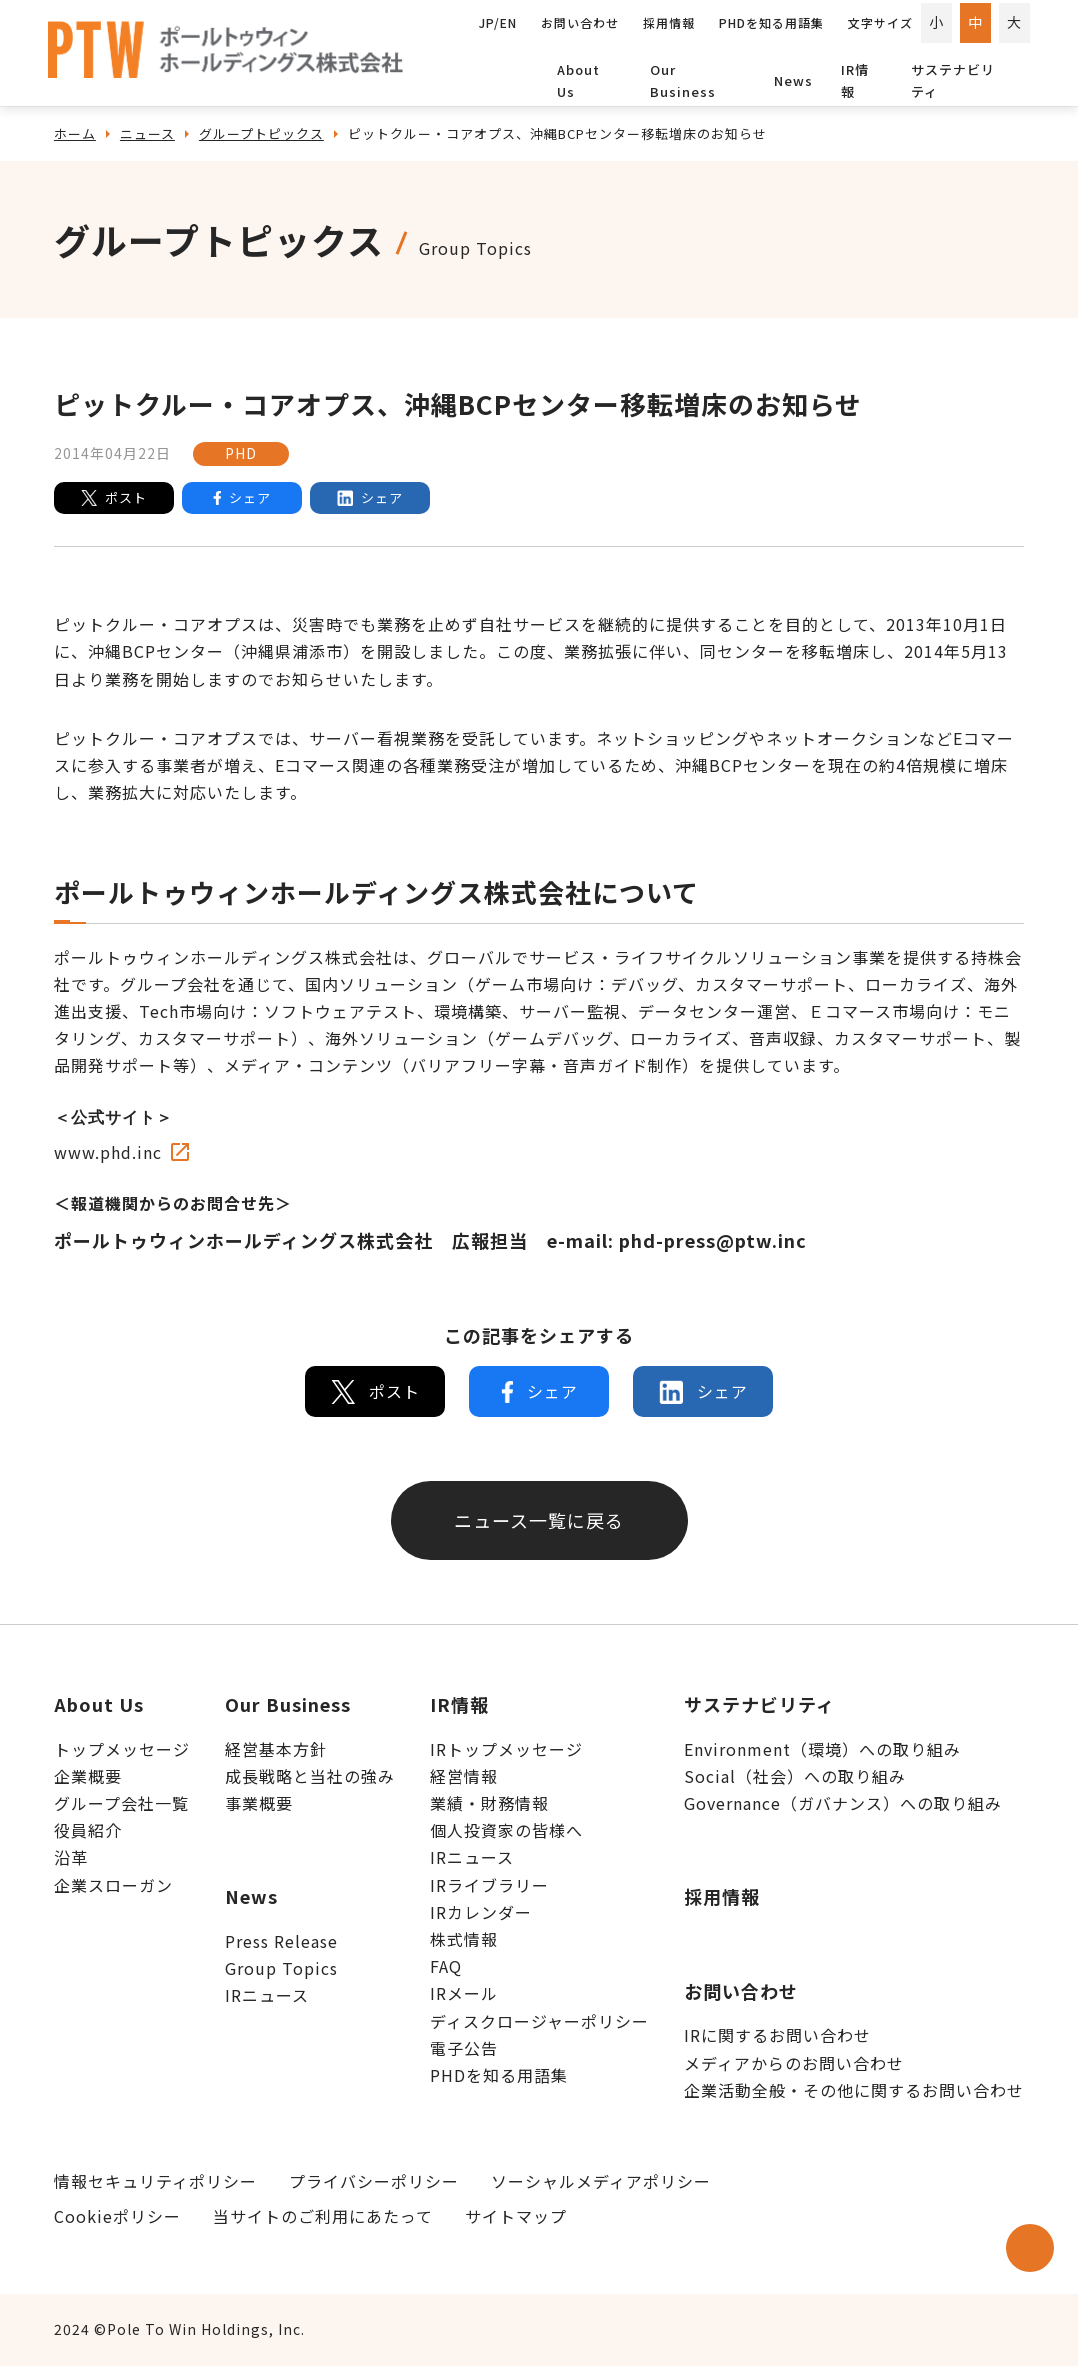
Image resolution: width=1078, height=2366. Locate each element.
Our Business (683, 80)
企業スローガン (113, 1885)
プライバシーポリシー (374, 2181)
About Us (578, 80)
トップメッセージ (122, 1749)
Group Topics (281, 1968)
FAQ (446, 1966)
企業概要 (88, 1776)
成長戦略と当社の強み (310, 1776)
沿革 (71, 1857)
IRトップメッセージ (506, 1749)
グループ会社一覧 (121, 1803)
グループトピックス (261, 133)
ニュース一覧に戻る (539, 1520)
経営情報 (464, 1776)
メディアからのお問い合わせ (794, 2063)
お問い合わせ (741, 1991)
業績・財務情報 (489, 1803)
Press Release (281, 1941)
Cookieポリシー (117, 2216)
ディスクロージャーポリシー (539, 2021)
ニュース (147, 133)
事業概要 (259, 1803)
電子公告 (464, 2048)
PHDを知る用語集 (499, 2075)
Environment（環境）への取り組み (822, 1749)
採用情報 (722, 1896)
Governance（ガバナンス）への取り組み (843, 1803)
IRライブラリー (489, 1885)
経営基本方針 (276, 1749)
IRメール (464, 1993)
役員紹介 (88, 1830)
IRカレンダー (481, 1912)
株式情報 (464, 1939)
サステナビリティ (953, 80)
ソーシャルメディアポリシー (601, 2181)
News (793, 80)
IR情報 (855, 80)
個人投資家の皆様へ (506, 1830)
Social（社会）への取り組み (795, 1776)
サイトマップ (516, 2216)
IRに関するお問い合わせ (777, 2035)
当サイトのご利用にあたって (323, 2216)
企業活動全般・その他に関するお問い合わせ (854, 2090)
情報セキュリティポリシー (155, 2181)
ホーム (75, 133)
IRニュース (267, 1995)
